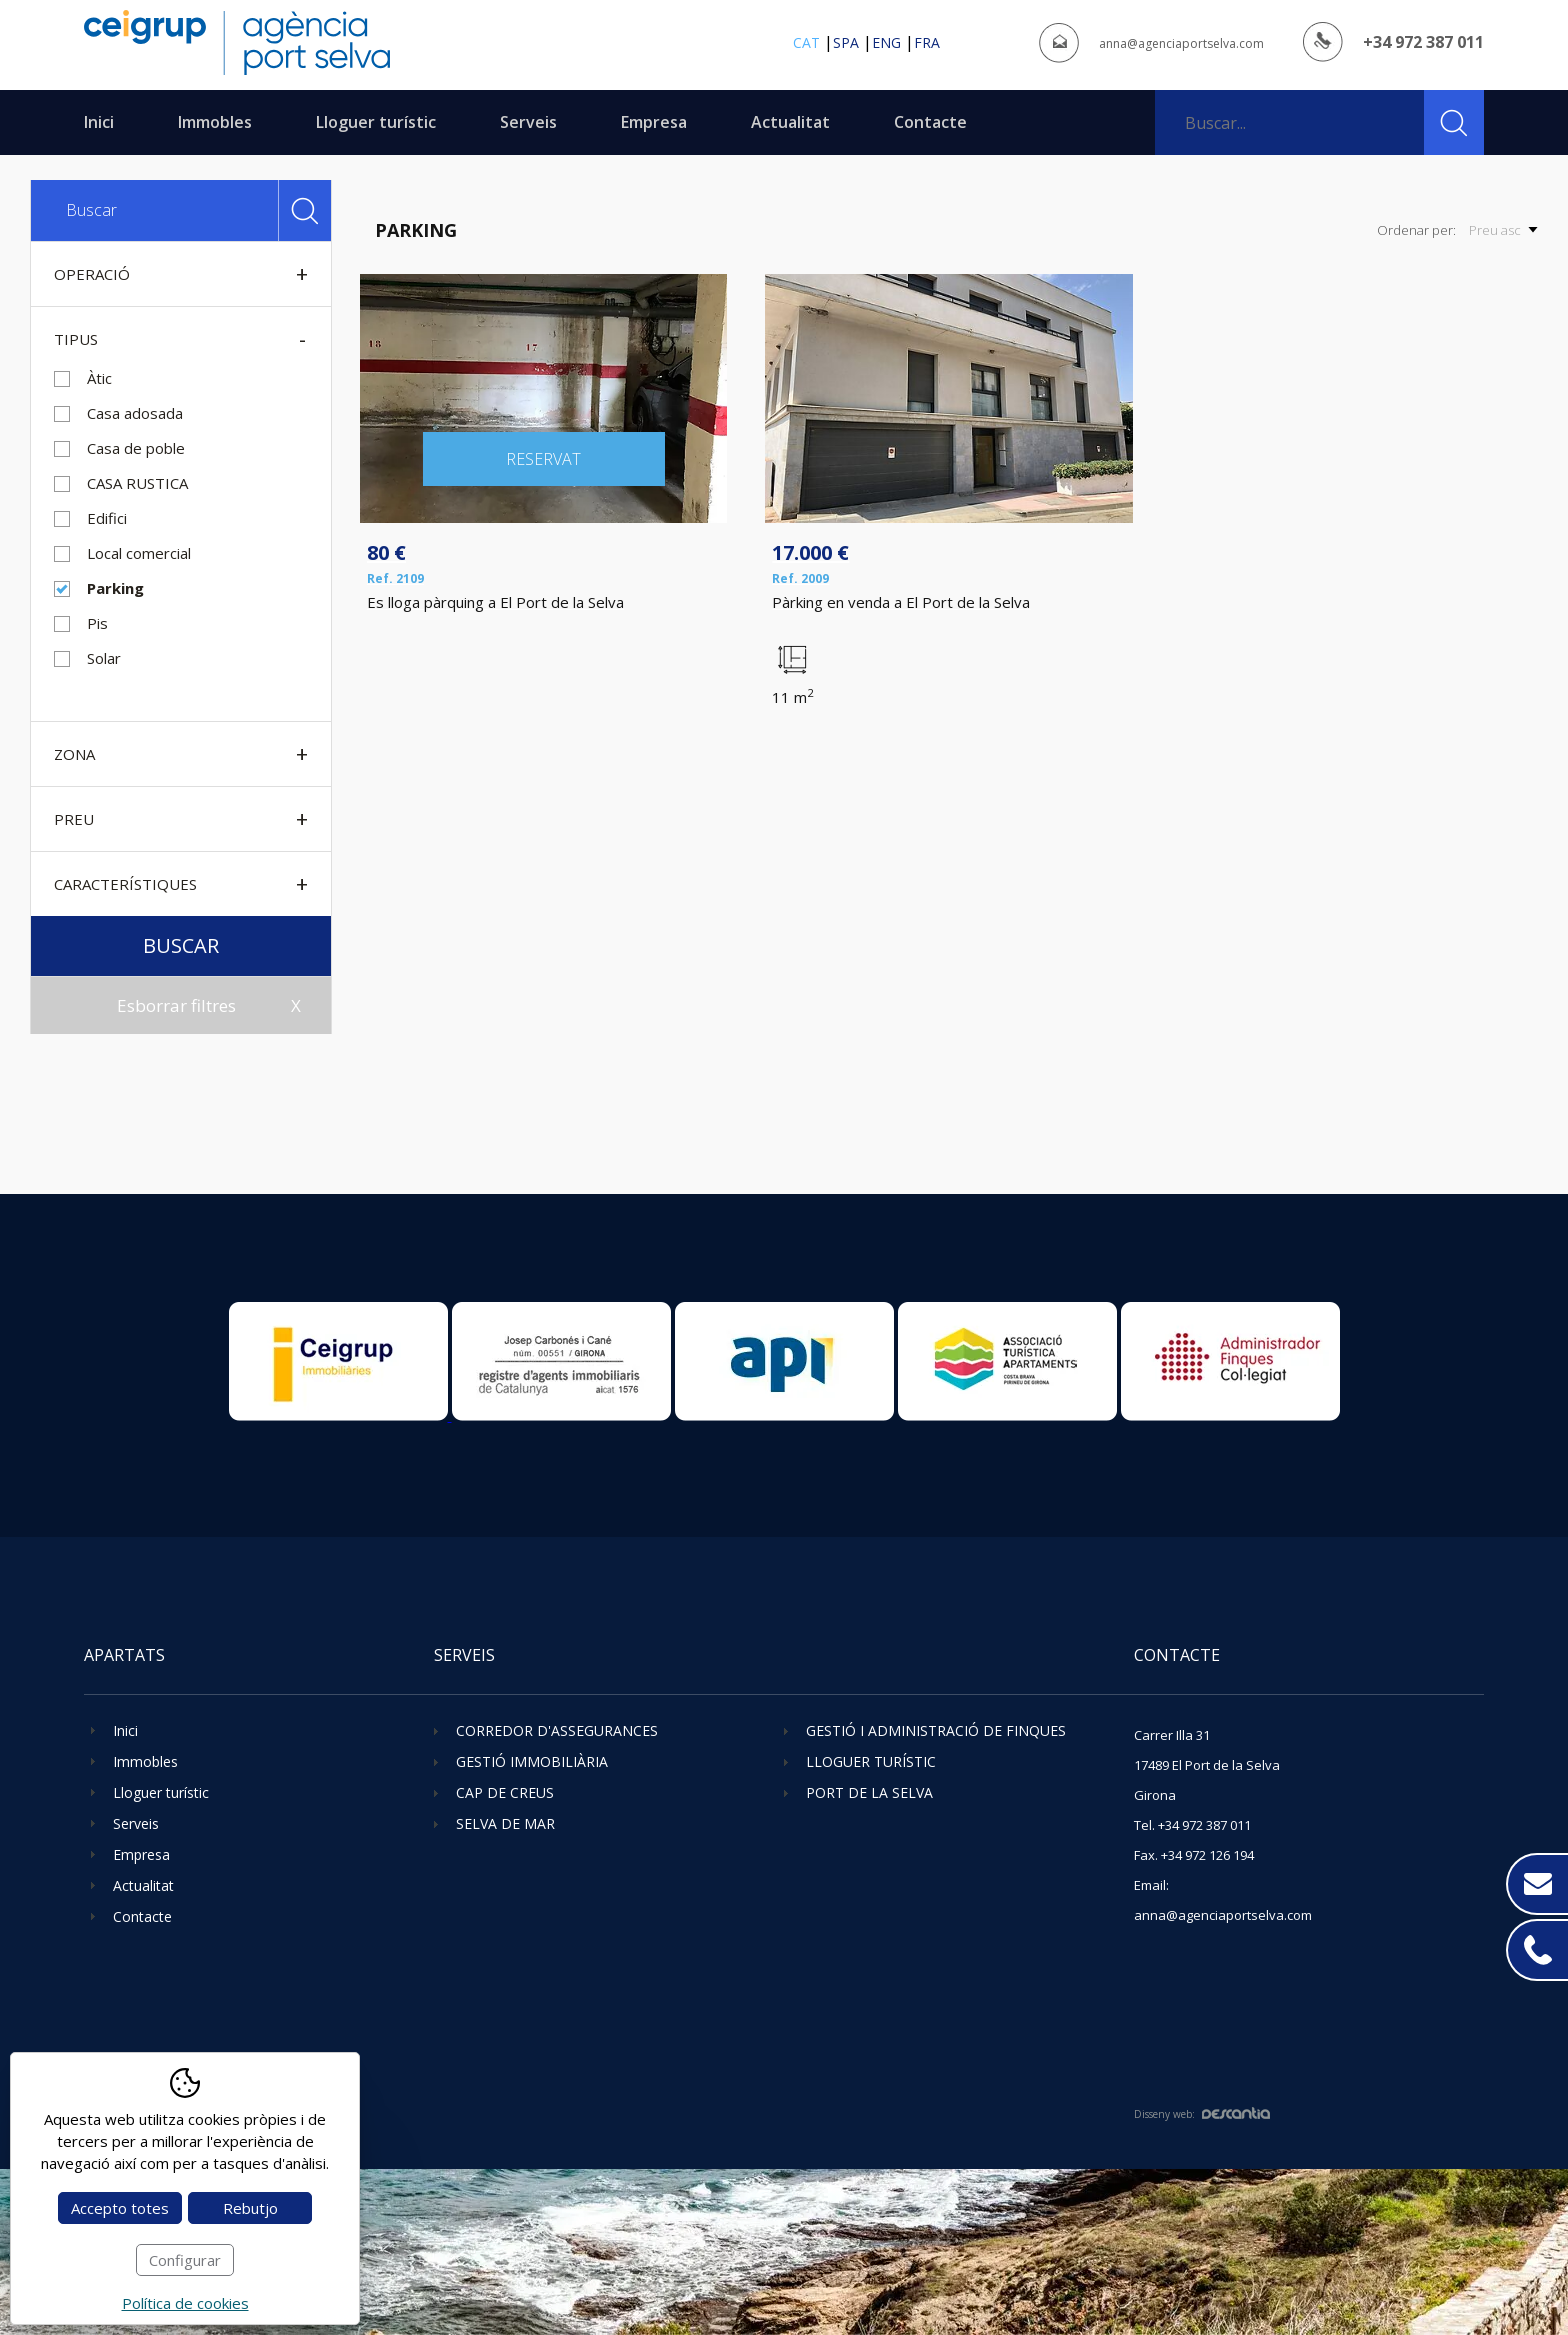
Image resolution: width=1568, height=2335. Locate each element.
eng (886, 42)
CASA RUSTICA (137, 483)
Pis (97, 623)
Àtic (99, 378)
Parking (115, 588)
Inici (99, 122)
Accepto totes (120, 2208)
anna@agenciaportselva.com (1181, 43)
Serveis (528, 122)
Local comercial (139, 553)
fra (927, 42)
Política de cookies (185, 2303)
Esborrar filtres (176, 1005)
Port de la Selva (869, 1792)
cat (806, 42)
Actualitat (790, 122)
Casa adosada (135, 413)
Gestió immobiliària (532, 1761)
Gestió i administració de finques (936, 1730)
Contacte (930, 122)
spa (846, 42)
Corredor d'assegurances (557, 1730)
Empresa (654, 122)
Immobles (215, 122)
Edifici (107, 518)
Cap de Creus (505, 1792)
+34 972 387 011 (1423, 42)
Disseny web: (1202, 2114)
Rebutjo (250, 2208)
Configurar (185, 2260)
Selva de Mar (505, 1823)
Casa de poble (136, 448)
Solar (104, 658)
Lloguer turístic (376, 122)
